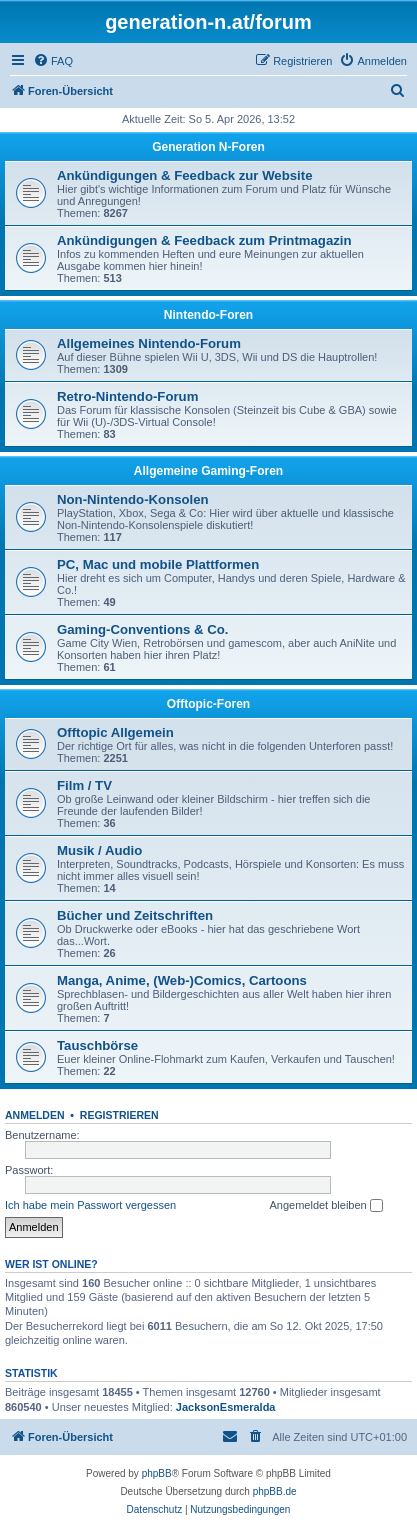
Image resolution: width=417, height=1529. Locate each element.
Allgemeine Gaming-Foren (208, 471)
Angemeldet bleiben (325, 1206)
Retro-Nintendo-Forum (127, 396)
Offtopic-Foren (208, 704)
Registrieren (119, 1115)
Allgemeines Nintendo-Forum (149, 343)
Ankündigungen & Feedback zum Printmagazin (204, 240)
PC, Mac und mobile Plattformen (158, 564)
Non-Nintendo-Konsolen (133, 499)
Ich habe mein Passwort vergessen (90, 1205)
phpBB (157, 1473)
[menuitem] (53, 61)
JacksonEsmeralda (226, 1407)
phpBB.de (275, 1491)
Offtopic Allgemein (115, 732)
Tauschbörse (97, 1045)
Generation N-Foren (208, 147)
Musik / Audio (99, 850)
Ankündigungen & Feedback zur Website (184, 175)
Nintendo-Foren (208, 315)
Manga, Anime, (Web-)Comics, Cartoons (182, 980)
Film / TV (84, 785)
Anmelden (35, 1115)
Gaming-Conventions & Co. (142, 629)
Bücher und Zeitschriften (135, 915)
